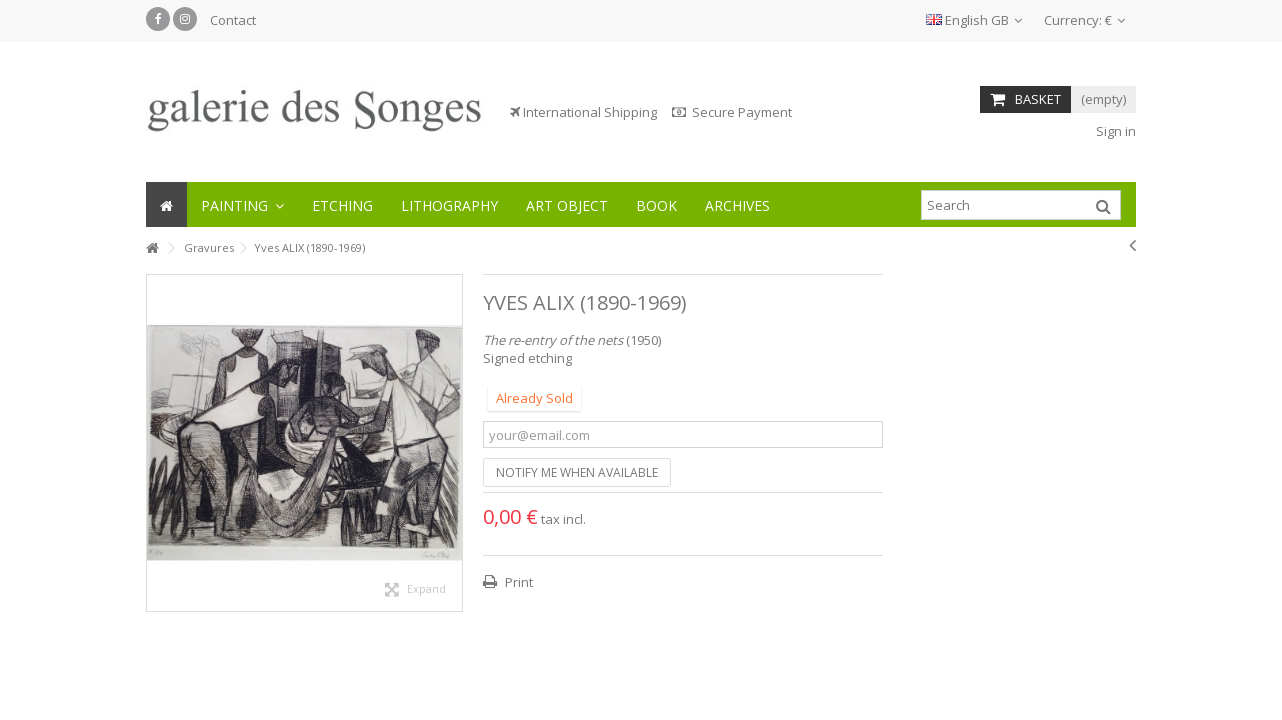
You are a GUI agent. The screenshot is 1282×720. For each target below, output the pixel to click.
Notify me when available (577, 472)
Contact (233, 20)
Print (517, 582)
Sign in (1114, 131)
